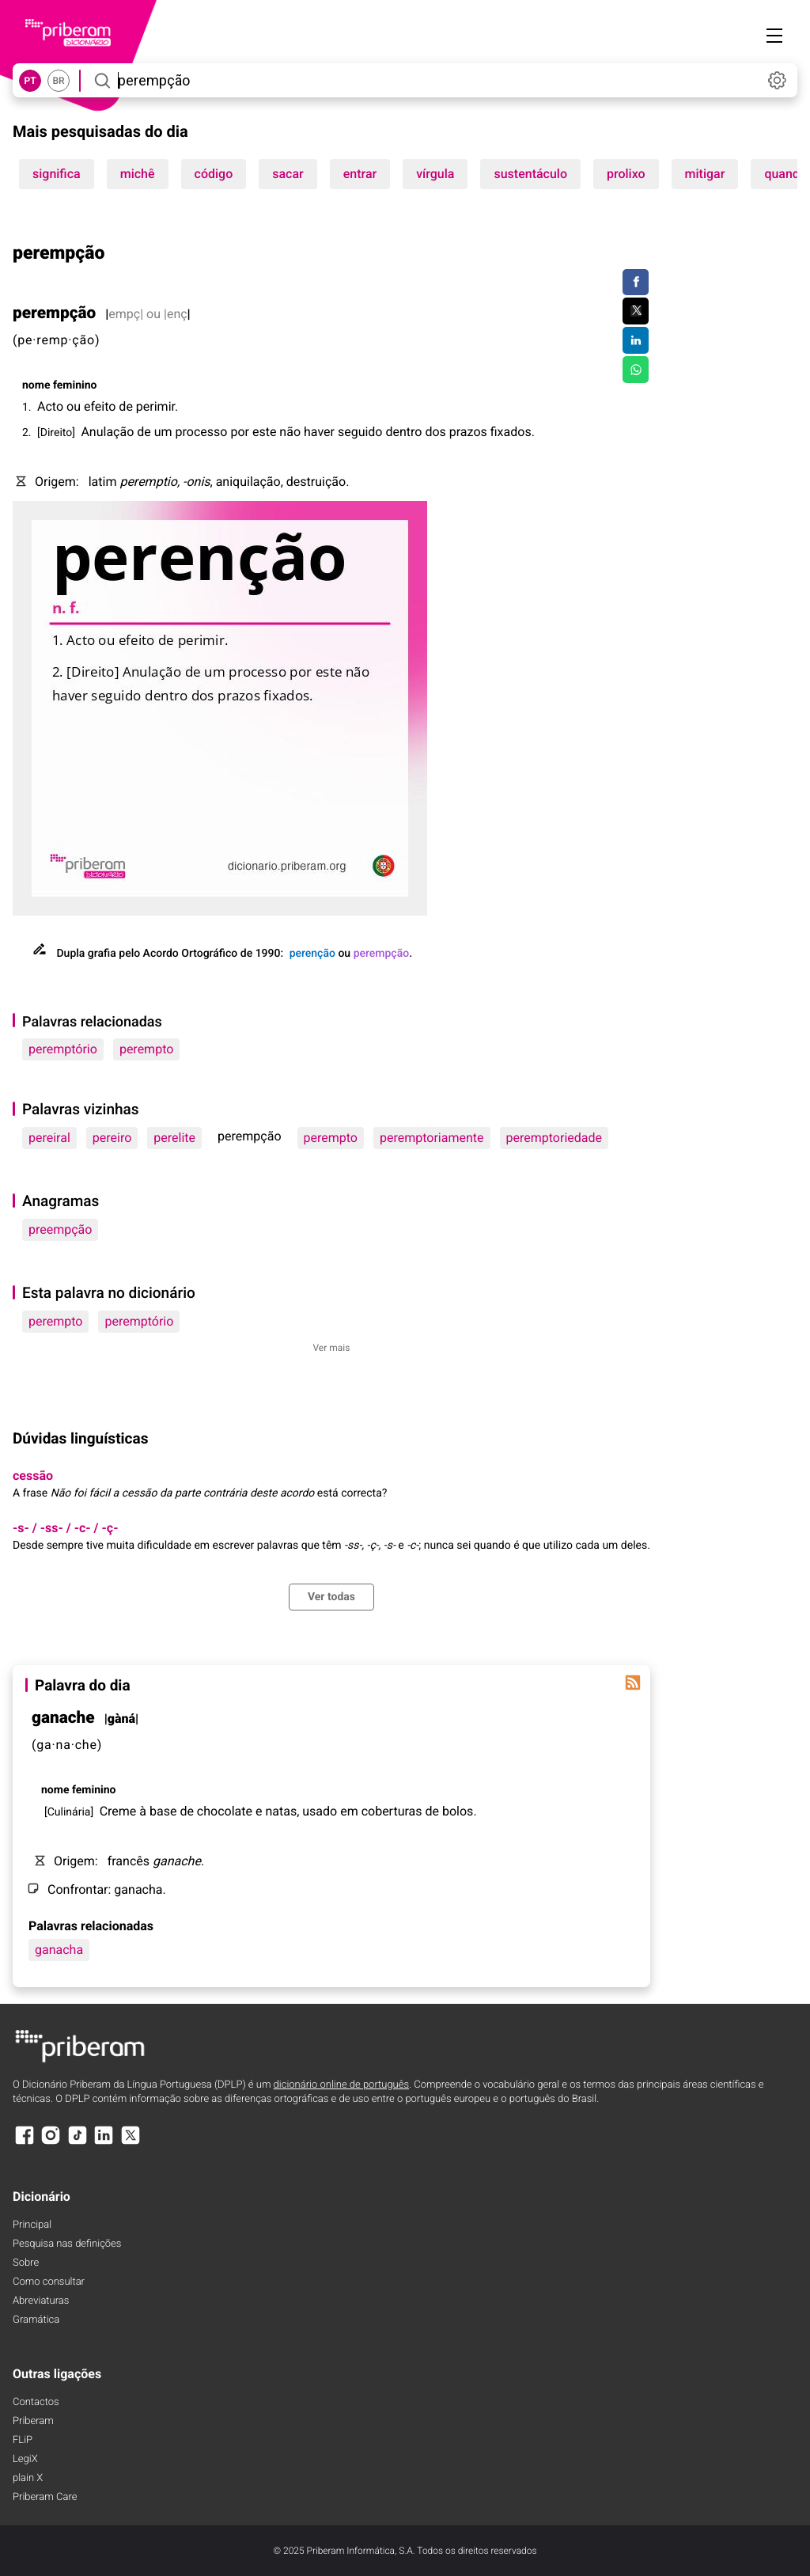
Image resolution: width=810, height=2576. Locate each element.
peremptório (62, 1049)
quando (785, 173)
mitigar (705, 173)
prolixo (626, 173)
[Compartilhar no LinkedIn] (636, 340)
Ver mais (331, 1347)
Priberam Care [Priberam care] (45, 2497)
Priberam (33, 2421)
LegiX (25, 2459)
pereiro (112, 1137)
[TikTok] (77, 2142)
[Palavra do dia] (633, 1682)
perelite (174, 1137)
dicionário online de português (341, 2085)
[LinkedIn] (103, 2142)
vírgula (435, 173)
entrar (360, 173)
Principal (32, 2225)
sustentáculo (530, 173)
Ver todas (331, 1597)
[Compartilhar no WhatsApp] (636, 369)
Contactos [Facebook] (36, 2402)
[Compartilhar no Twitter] (636, 311)
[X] (130, 2142)
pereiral (49, 1137)
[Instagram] (50, 2142)
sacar (288, 173)
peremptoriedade (554, 1137)
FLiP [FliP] (22, 2440)
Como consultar (49, 2282)
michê (137, 173)
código (214, 173)
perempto (146, 1049)
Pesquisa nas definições (67, 2244)
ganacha (59, 1949)
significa (56, 173)
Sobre (26, 2263)
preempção (60, 1229)
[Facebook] (24, 2142)
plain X (28, 2478)
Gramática (36, 2320)
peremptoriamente (432, 1137)
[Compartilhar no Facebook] (636, 282)
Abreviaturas (41, 2301)
